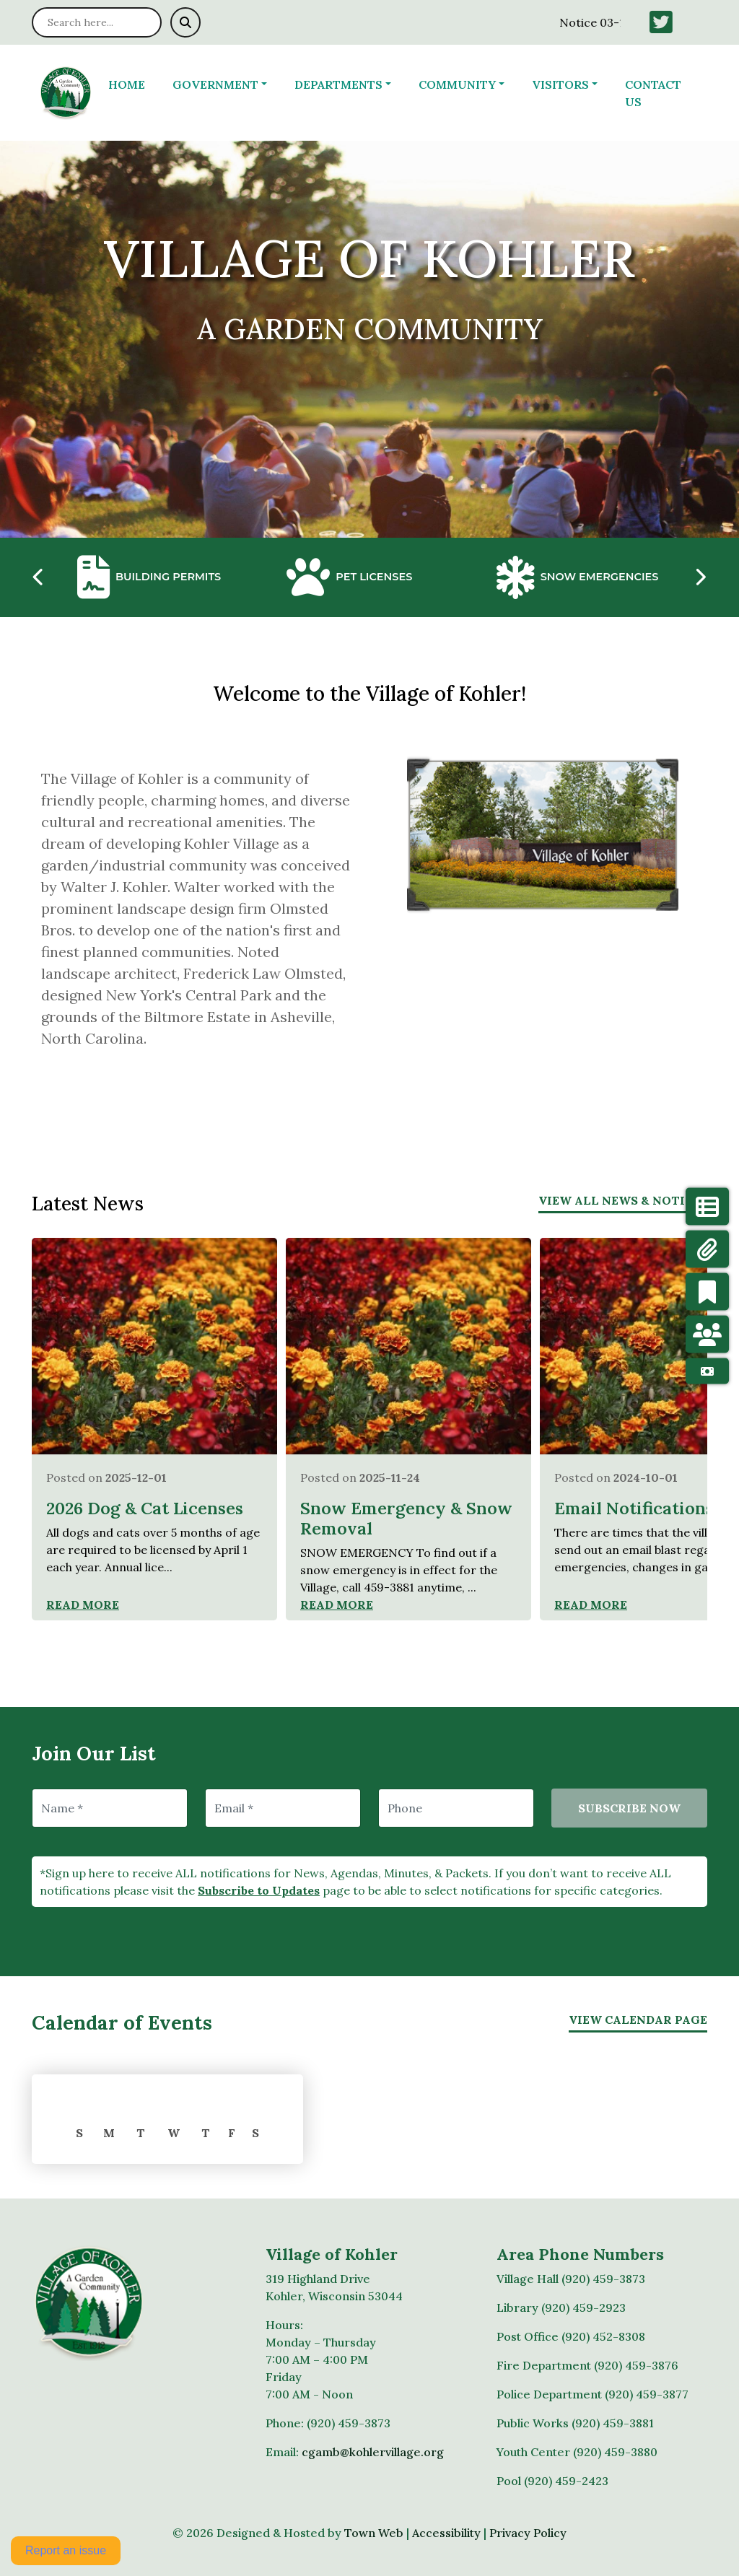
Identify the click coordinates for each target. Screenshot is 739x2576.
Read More (82, 1604)
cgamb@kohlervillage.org (373, 2452)
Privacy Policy (528, 2532)
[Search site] (97, 22)
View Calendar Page (638, 2019)
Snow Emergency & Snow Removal (406, 1518)
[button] (228, 84)
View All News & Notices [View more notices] (622, 1200)
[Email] (283, 1808)
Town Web (373, 2532)
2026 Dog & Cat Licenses (144, 1508)
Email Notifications (634, 1508)
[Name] (110, 1808)
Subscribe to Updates (259, 1890)
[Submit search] (185, 22)
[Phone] (456, 1808)
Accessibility (446, 2532)
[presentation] (39, 577)
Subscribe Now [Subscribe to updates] (629, 1808)
